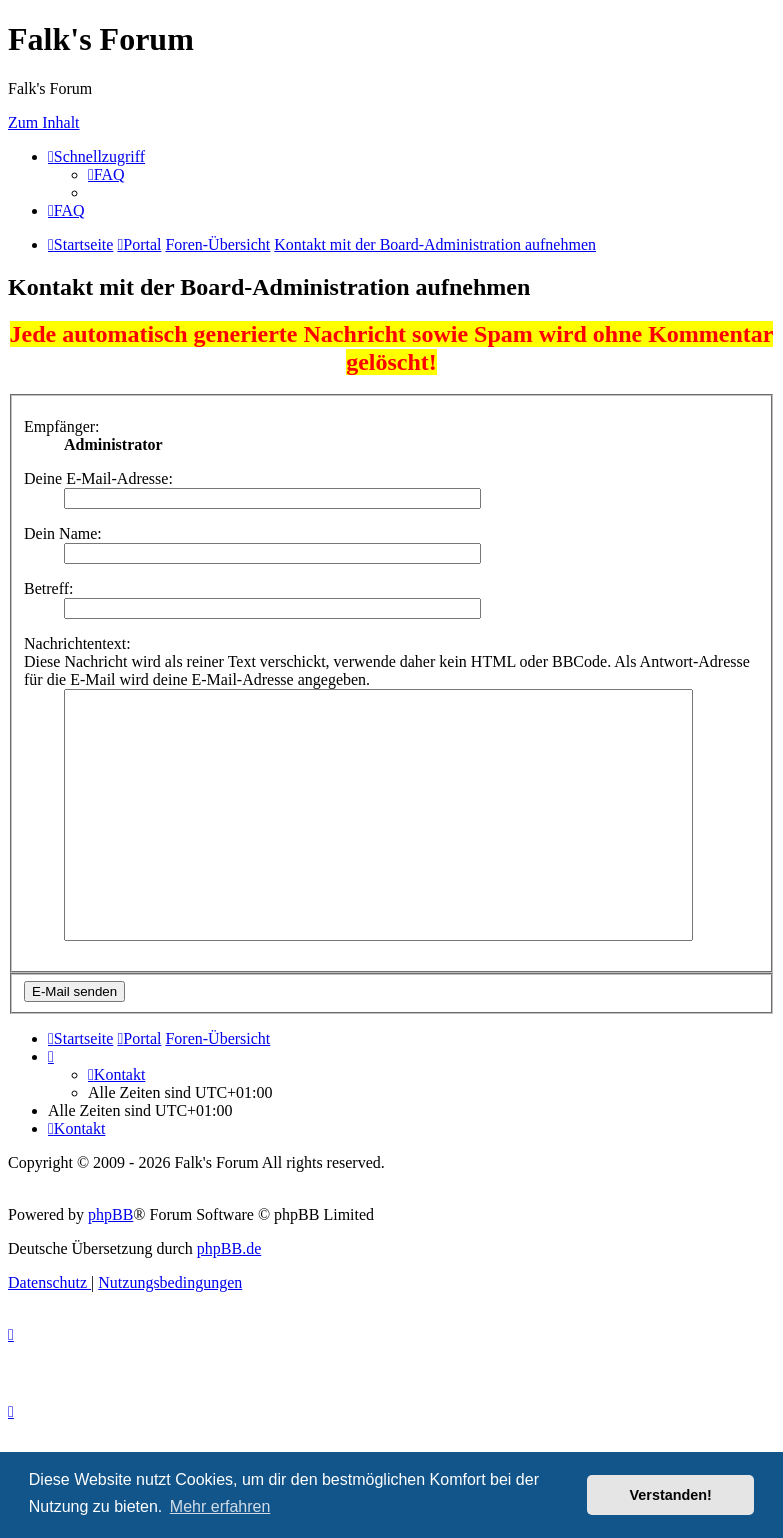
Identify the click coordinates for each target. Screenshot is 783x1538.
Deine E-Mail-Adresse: (98, 478)
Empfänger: (62, 426)
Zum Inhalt (44, 122)
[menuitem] (106, 174)
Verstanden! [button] (671, 1495)
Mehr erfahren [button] (220, 1506)
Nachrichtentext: (77, 643)
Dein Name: (63, 533)
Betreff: (48, 588)
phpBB (110, 1214)
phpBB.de (229, 1248)
